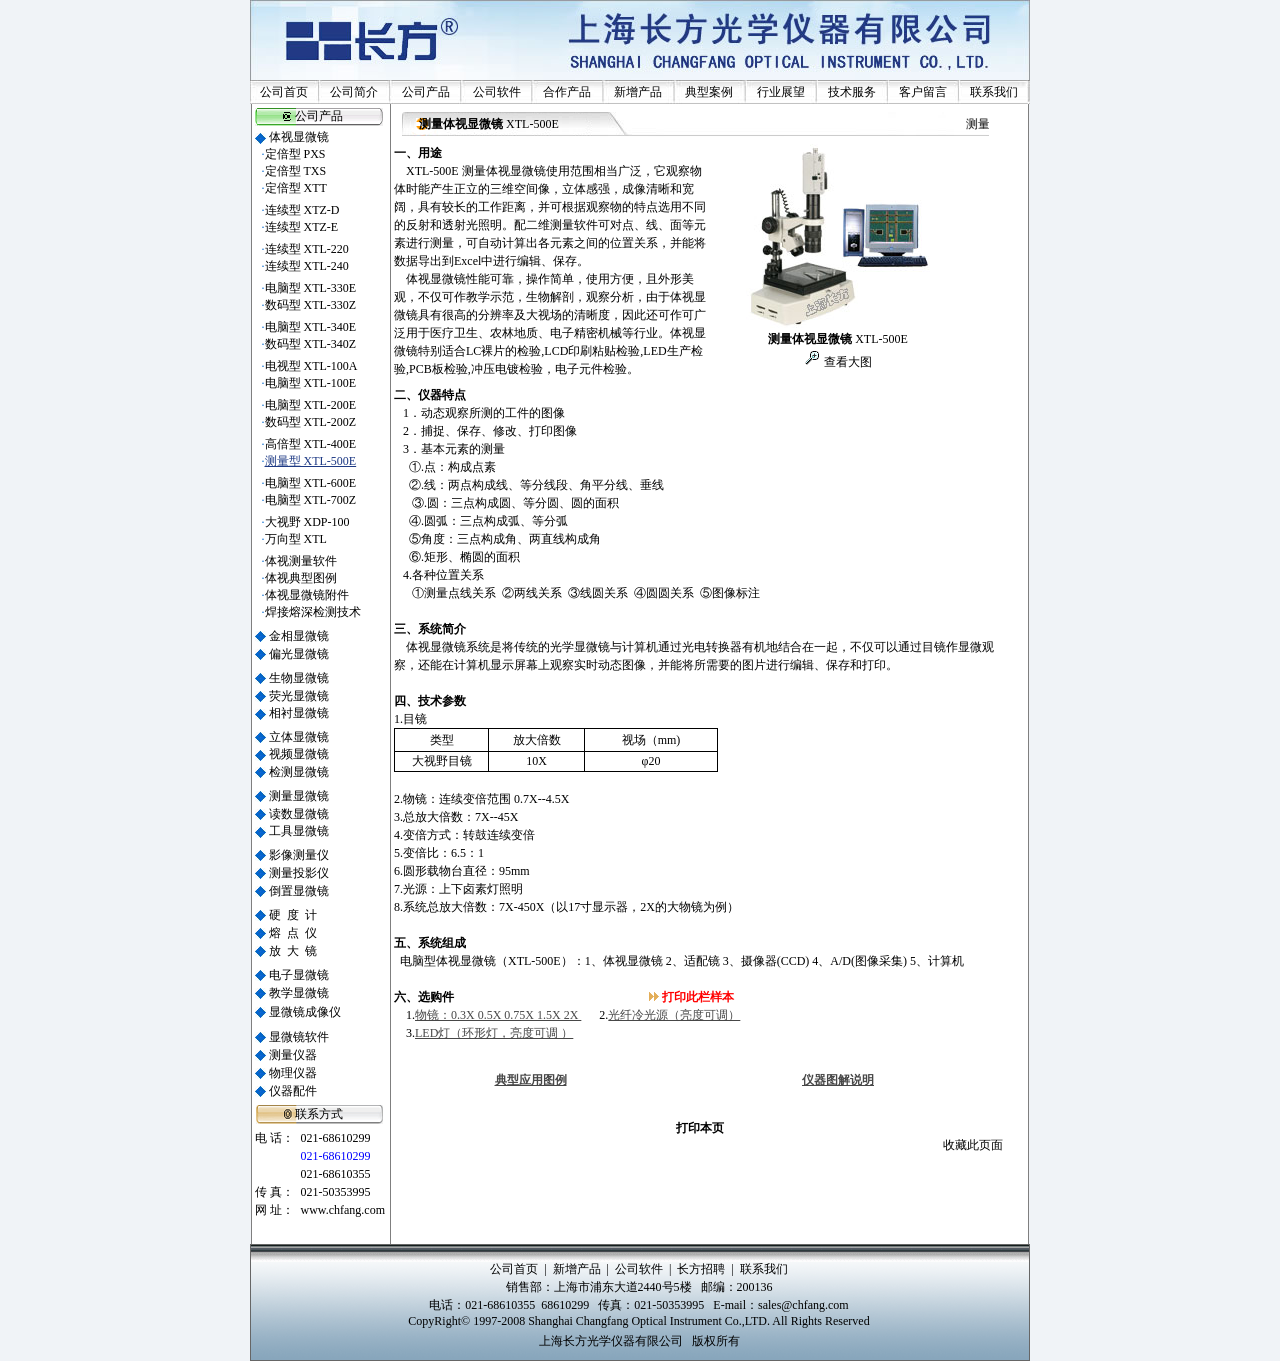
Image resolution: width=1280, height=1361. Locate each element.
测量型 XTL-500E (311, 461)
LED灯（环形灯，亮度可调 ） (494, 1033)
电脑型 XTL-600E (311, 483)
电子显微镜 (299, 975)
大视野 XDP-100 (307, 522)
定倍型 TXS (296, 171)
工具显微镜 (299, 831)
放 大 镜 (293, 951)
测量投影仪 (299, 873)
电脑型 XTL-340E (311, 327)
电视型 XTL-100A (311, 366)
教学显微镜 (299, 993)
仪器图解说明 (838, 1080)
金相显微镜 (299, 636)
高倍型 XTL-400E (311, 444)
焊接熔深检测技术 (313, 612)
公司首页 (284, 92)
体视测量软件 (301, 561)
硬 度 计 (293, 915)
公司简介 (354, 92)
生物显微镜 (299, 678)
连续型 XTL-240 (307, 266)
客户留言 (923, 92)
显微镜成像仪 (305, 1012)
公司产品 (426, 92)
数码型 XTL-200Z (311, 422)
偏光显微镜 (299, 654)
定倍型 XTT (296, 188)
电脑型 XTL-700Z (311, 500)
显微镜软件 (299, 1037)
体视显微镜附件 (307, 595)
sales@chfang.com (803, 1305)
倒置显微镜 (299, 891)
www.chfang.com (342, 1210)
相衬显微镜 (299, 713)
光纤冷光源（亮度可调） (674, 1015)
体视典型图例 (301, 578)
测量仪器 (293, 1055)
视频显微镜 (299, 754)
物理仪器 (293, 1073)
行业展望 (781, 92)
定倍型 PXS (295, 154)
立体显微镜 (299, 737)
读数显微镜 (299, 814)
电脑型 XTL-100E (311, 383)
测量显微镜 (299, 796)
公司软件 (497, 92)
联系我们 (994, 92)
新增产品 (638, 92)
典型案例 (709, 92)
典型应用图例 (531, 1080)
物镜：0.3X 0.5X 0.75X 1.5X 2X (498, 1015)
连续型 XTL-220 (307, 249)
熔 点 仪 (293, 933)
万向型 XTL (296, 539)
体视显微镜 (299, 137)
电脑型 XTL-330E (311, 288)
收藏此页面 (973, 1145)
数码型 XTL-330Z (311, 305)
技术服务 (852, 92)
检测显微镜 (299, 772)
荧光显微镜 (299, 696)
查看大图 (846, 362)
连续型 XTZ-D (302, 210)
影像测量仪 (299, 855)
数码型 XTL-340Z (311, 344)
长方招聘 (701, 1269)
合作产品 (567, 92)
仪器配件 (293, 1091)
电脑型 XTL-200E (311, 405)
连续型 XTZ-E (302, 227)
